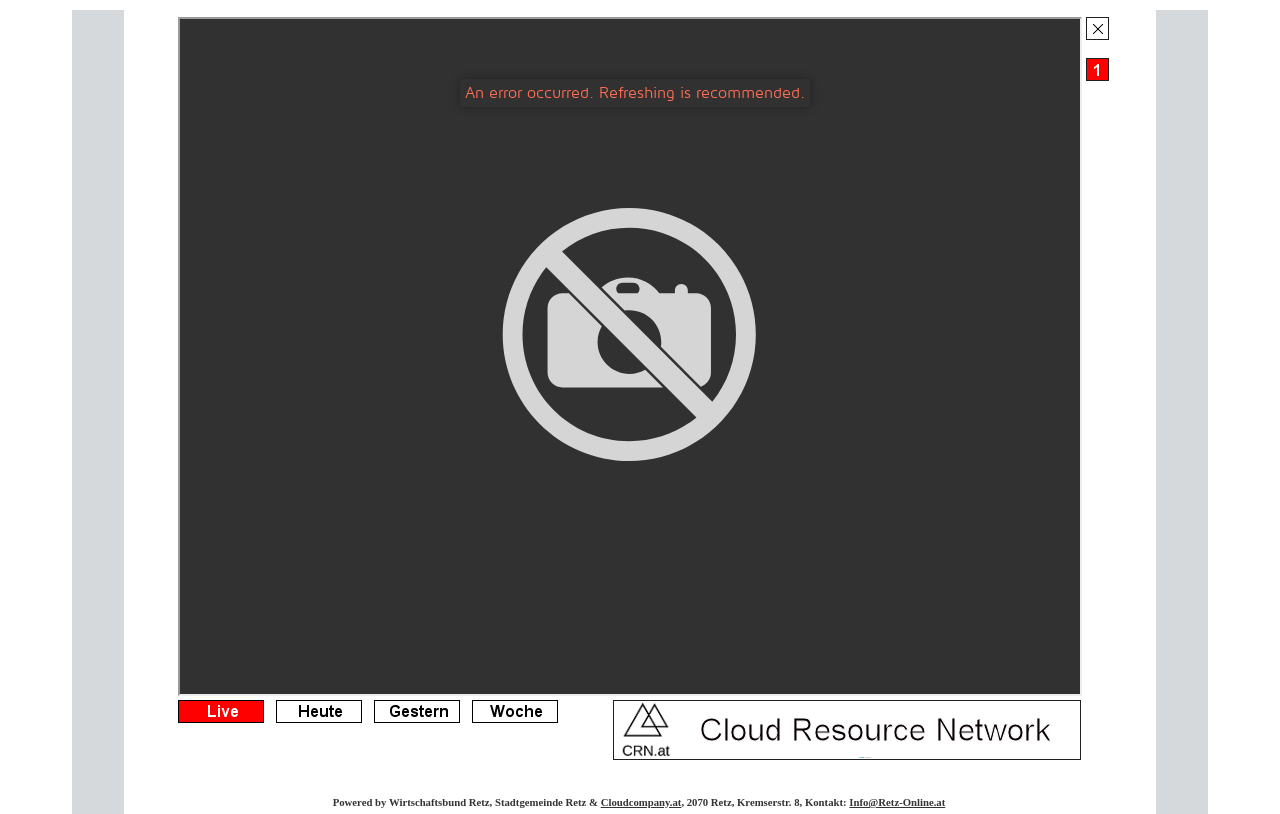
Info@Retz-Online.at (897, 802)
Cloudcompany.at (641, 802)
